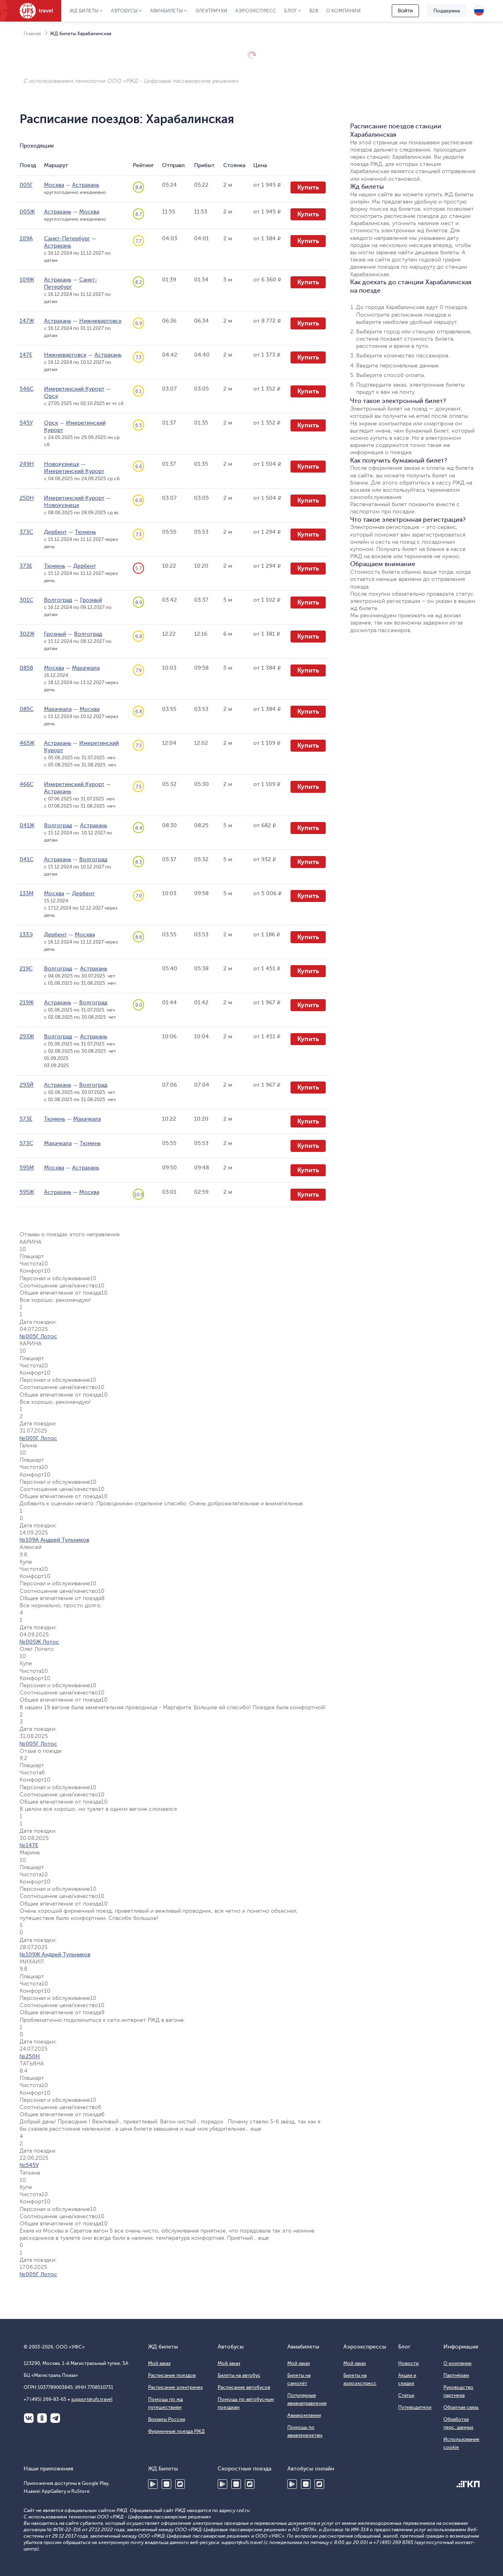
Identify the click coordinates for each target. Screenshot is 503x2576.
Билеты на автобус (239, 2375)
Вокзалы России (166, 2419)
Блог (290, 11)
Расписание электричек (175, 2387)
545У (26, 423)
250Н (27, 498)
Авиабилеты (166, 11)
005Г (26, 185)
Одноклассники (42, 2418)
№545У (29, 2165)
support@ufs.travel (91, 2399)
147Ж (27, 321)
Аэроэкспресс (255, 11)
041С (27, 859)
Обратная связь (461, 2407)
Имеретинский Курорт (74, 389)
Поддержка (446, 11)
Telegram (55, 2418)
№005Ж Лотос (39, 1642)
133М (27, 893)
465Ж (27, 743)
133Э (26, 935)
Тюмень (85, 532)
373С (26, 532)
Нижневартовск (100, 321)
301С (26, 600)
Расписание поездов (172, 2375)
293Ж (27, 1037)
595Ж (27, 1192)
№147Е (29, 1845)
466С (27, 784)
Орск (51, 396)
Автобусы (124, 11)
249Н (27, 464)
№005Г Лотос (38, 1336)
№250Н (30, 2056)
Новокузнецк (61, 464)
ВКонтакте (29, 2418)
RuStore (180, 2484)
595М (27, 1168)
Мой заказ (159, 2363)
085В (26, 668)
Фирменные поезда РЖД (176, 2431)
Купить (308, 187)
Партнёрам (456, 2375)
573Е (26, 1119)
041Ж (27, 825)
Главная (32, 33)
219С (26, 969)
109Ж (27, 280)
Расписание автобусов (244, 2387)
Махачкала (86, 668)
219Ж (27, 1003)
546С (27, 389)
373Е (26, 566)
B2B (313, 11)
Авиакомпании (304, 2415)
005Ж (27, 212)
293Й (27, 1085)
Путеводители (414, 2407)
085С (27, 709)
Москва (54, 185)
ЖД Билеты (84, 11)
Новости (408, 2363)
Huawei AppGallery (166, 2484)
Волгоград (58, 600)
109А (26, 238)
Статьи (406, 2395)
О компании (343, 11)
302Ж (27, 634)
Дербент (55, 532)
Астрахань (85, 185)
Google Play (153, 2484)
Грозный (91, 600)
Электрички (211, 11)
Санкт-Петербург (67, 238)
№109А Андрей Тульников (54, 1540)
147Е (26, 355)
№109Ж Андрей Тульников (55, 1954)
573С (26, 1143)
